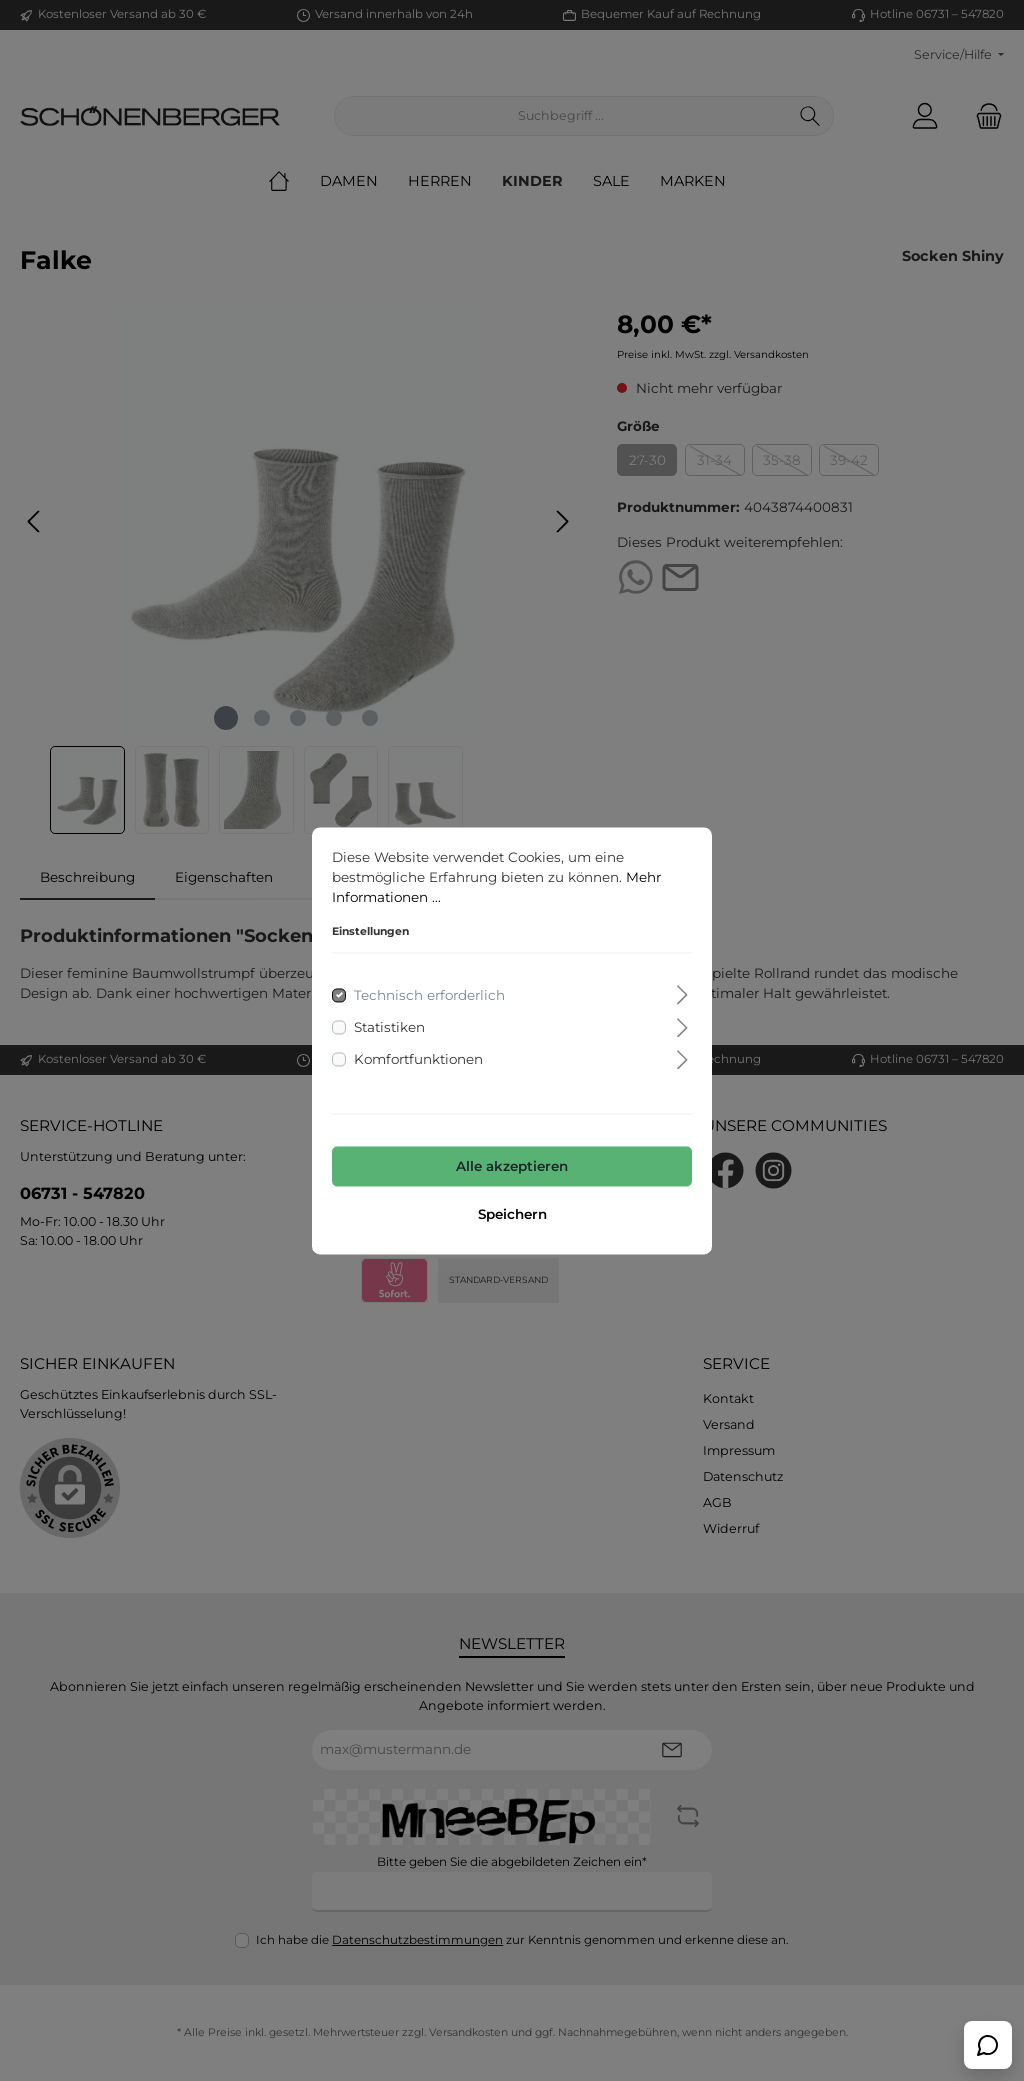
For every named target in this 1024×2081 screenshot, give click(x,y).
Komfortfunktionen (418, 1060)
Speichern (512, 1214)
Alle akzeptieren (512, 1167)
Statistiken (389, 1027)
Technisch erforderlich (429, 995)
